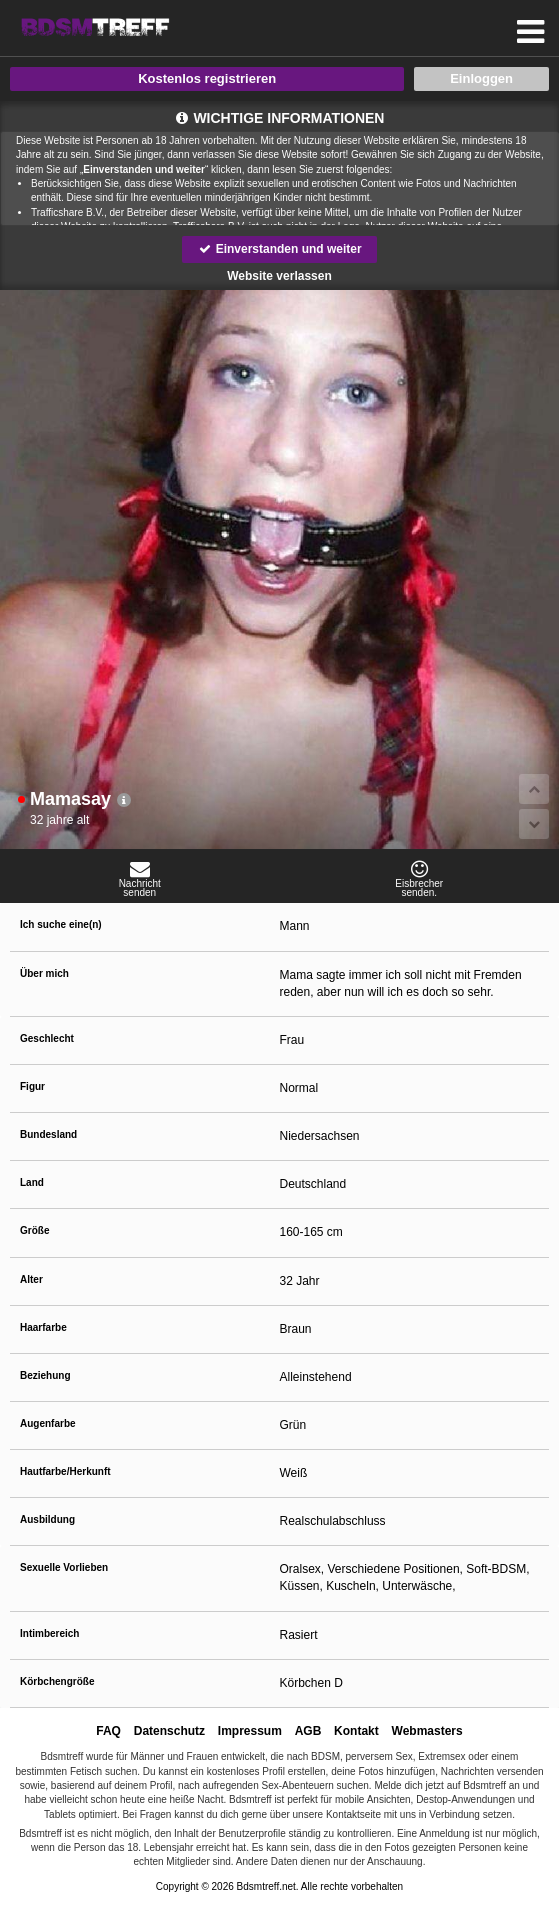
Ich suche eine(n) (61, 924)
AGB (308, 1731)
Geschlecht (47, 1038)
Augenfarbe (48, 1423)
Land (32, 1182)
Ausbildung (47, 1519)
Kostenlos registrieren (207, 78)
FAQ (108, 1731)
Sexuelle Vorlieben (64, 1567)
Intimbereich (49, 1633)
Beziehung (45, 1375)
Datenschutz (169, 1731)
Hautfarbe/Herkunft (65, 1471)
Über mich (44, 973)
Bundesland (48, 1134)
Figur (32, 1086)
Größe (34, 1230)
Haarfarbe (43, 1327)
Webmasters (427, 1731)
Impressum (250, 1731)
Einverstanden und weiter (279, 249)
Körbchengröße (57, 1681)
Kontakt (356, 1731)
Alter (31, 1279)
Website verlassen (279, 276)
